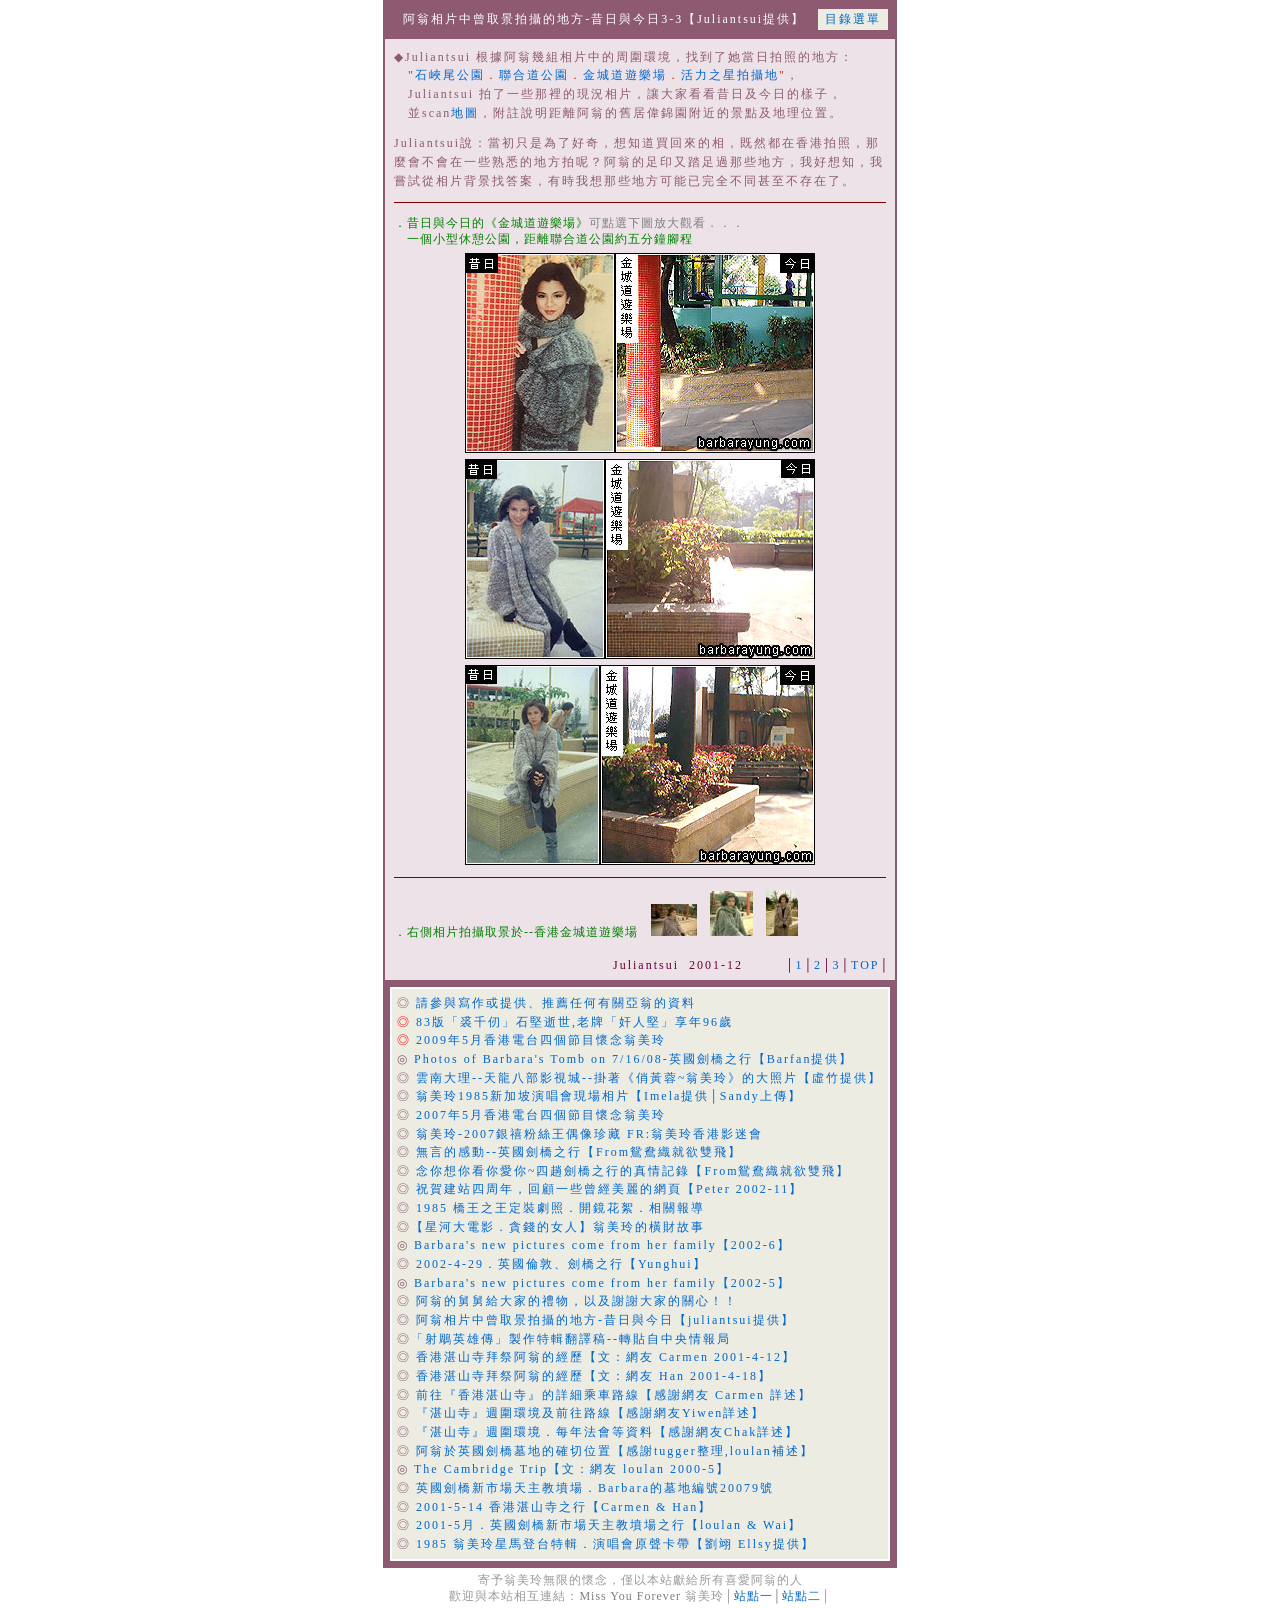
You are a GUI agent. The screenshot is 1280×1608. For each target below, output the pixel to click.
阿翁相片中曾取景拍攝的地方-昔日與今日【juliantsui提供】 (605, 1320)
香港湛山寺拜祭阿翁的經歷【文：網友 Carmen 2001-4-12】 (606, 1357)
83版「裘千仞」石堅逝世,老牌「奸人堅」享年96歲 (574, 1022)
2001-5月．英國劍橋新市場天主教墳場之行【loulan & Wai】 (609, 1525)
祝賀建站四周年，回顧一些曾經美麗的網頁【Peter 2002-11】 (609, 1189)
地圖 (465, 113)
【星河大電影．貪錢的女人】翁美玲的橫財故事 (558, 1227)
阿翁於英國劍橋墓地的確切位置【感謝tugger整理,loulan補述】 (615, 1451)
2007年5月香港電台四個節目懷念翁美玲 (541, 1115)
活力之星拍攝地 (730, 75)
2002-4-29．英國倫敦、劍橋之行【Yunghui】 (561, 1264)
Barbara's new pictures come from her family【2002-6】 (602, 1245)
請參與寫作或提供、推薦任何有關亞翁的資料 (556, 1003)
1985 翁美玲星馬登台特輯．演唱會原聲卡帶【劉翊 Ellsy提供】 (615, 1544)
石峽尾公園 (450, 75)
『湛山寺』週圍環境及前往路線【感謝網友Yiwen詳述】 (590, 1413)
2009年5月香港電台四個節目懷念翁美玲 (541, 1040)
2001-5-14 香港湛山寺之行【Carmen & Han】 (564, 1507)
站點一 (753, 1596)
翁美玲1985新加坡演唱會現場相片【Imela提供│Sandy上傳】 (609, 1096)
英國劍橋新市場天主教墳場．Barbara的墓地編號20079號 (595, 1488)
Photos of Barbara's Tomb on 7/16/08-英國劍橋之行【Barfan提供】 (633, 1059)
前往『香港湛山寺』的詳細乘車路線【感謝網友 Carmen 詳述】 (614, 1395)
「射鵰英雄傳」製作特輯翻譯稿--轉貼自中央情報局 (571, 1339)
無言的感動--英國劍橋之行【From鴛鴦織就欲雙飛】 (579, 1152)
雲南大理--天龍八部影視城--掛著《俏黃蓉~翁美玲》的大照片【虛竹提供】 (649, 1078)
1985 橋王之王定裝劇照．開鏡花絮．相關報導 (560, 1208)
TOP (865, 965)
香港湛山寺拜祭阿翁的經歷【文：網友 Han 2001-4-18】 (594, 1376)
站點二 (801, 1596)
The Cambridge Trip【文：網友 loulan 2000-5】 (572, 1469)
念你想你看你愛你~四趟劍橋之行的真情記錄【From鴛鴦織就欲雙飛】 (633, 1171)
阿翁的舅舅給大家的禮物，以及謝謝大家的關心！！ (577, 1301)
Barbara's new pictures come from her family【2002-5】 (602, 1283)
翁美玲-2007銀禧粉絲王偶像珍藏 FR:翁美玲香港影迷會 (589, 1134)
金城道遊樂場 (625, 75)
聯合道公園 (534, 75)
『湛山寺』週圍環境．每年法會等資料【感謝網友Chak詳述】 (607, 1432)
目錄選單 (853, 19)
